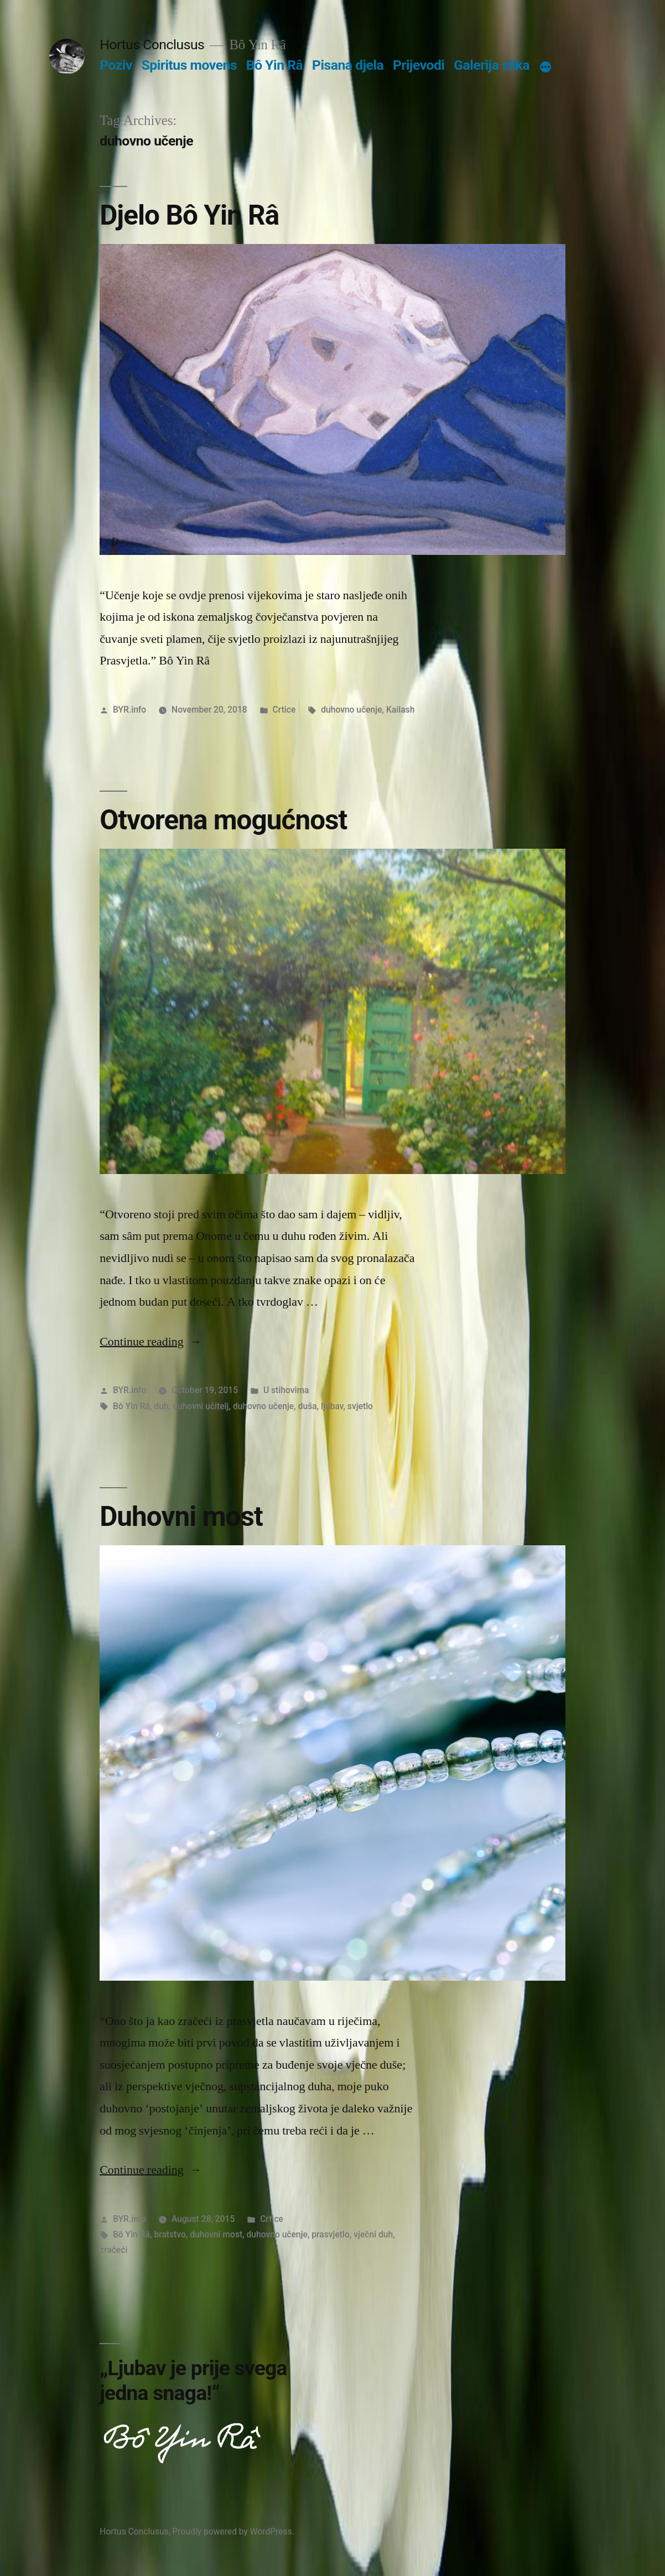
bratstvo (169, 2234)
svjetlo (360, 1406)
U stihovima (286, 1390)
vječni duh (373, 2234)
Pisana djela (347, 65)
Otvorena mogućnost (223, 820)
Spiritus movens (189, 65)
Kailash (400, 709)
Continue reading (151, 1341)
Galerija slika (491, 65)
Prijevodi (419, 65)
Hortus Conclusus (152, 45)
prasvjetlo (330, 2234)
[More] (545, 67)
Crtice (284, 709)
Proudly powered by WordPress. (233, 2531)
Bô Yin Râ (274, 65)
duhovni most (216, 2234)
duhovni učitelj (201, 1406)
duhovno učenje (351, 709)
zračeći (113, 2250)
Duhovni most (181, 1516)
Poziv (116, 65)
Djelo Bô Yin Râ (189, 215)
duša (307, 1406)
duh (161, 1406)
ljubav (332, 1406)
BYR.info (129, 709)
